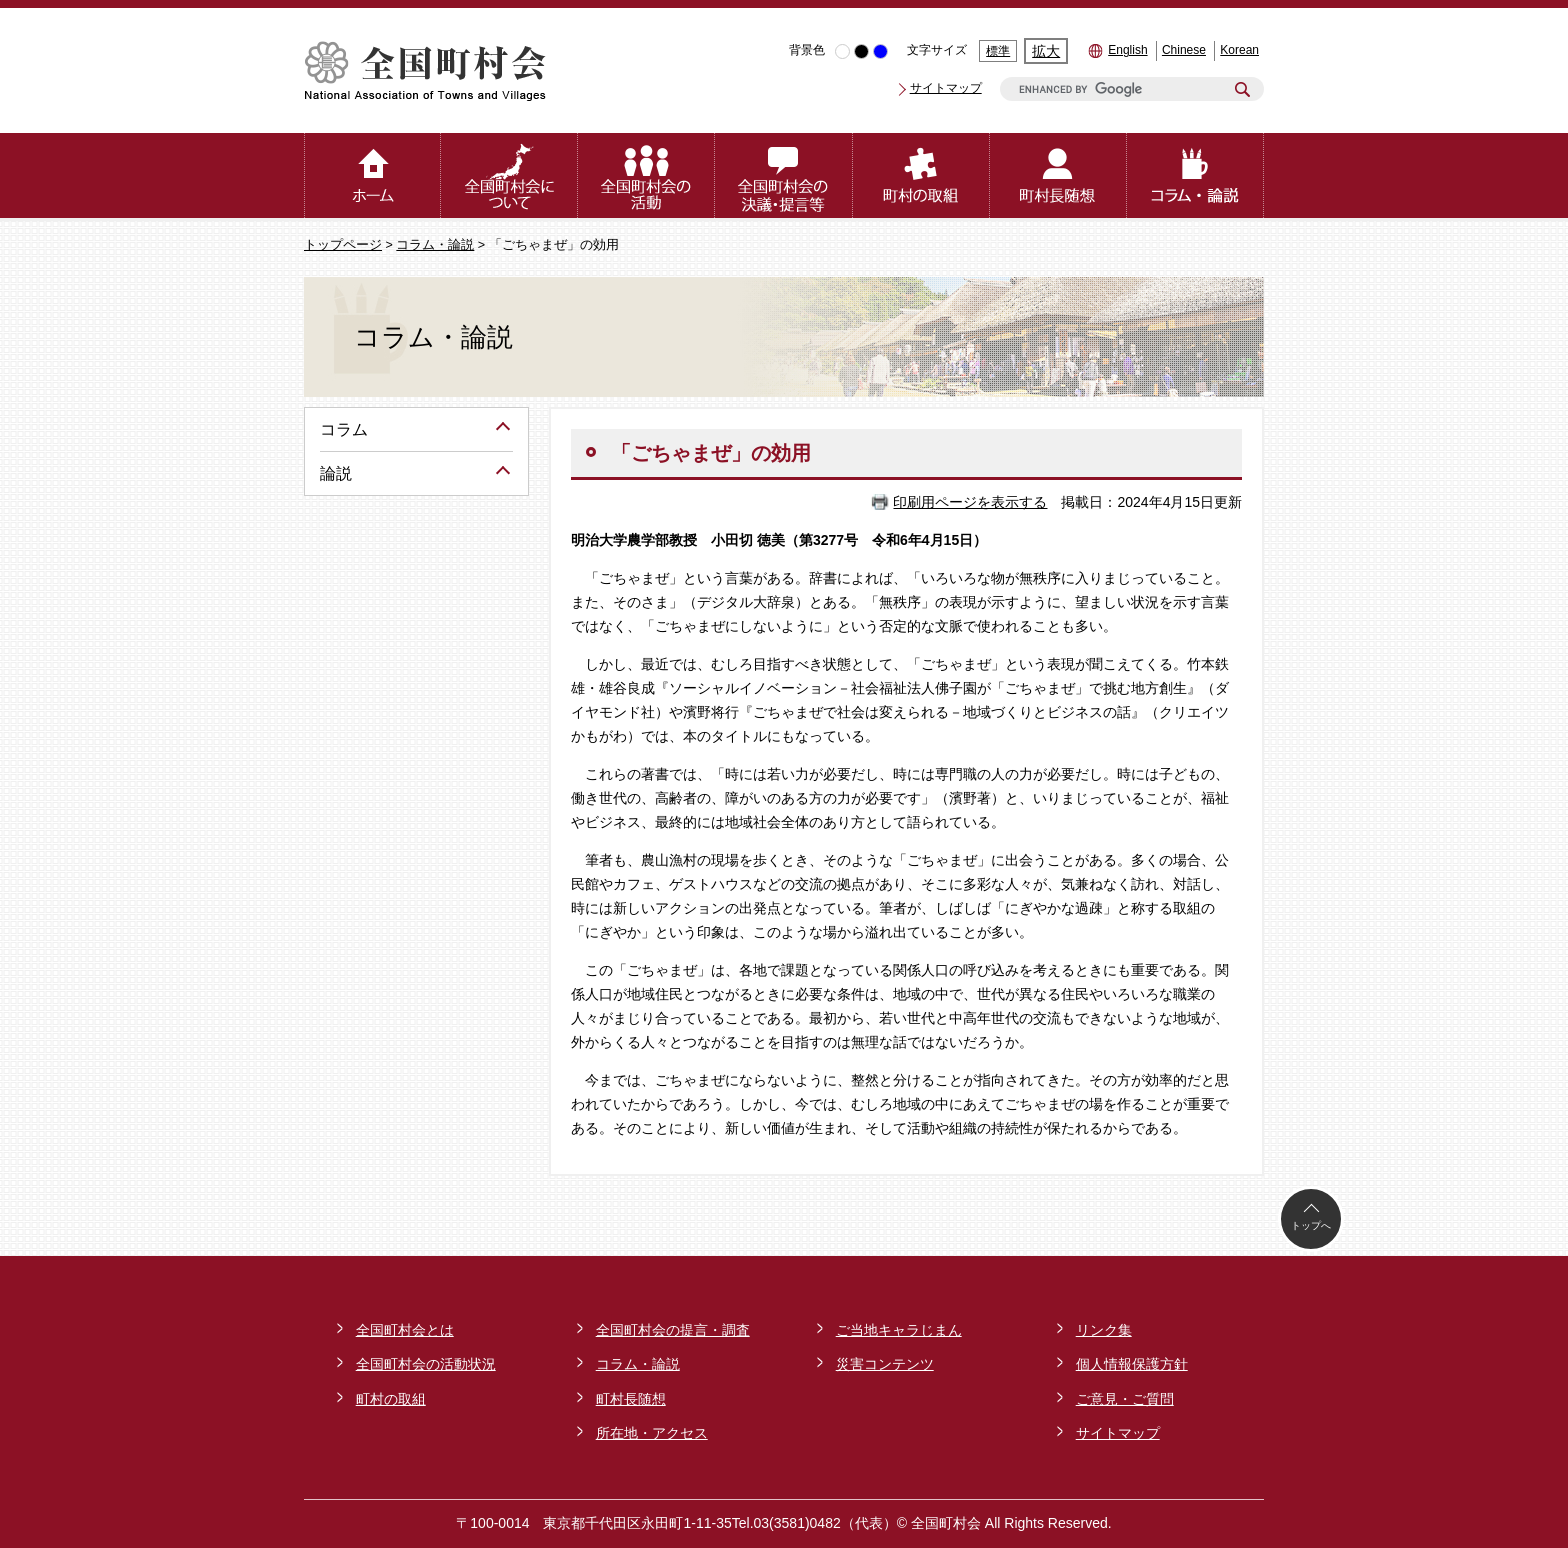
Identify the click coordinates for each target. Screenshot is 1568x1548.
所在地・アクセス (652, 1433)
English (1127, 50)
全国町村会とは (405, 1330)
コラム (344, 429)
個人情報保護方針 (1132, 1364)
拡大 (1046, 51)
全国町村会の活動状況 (426, 1364)
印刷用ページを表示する (970, 502)
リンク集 (1104, 1330)
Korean (1239, 50)
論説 (336, 473)
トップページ (343, 245)
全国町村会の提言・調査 (673, 1330)
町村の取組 (391, 1399)
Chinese (1184, 50)
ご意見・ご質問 (1125, 1399)
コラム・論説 (435, 245)
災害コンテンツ (885, 1364)
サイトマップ (946, 88)
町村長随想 (631, 1399)
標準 (998, 51)
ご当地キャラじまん (899, 1330)
